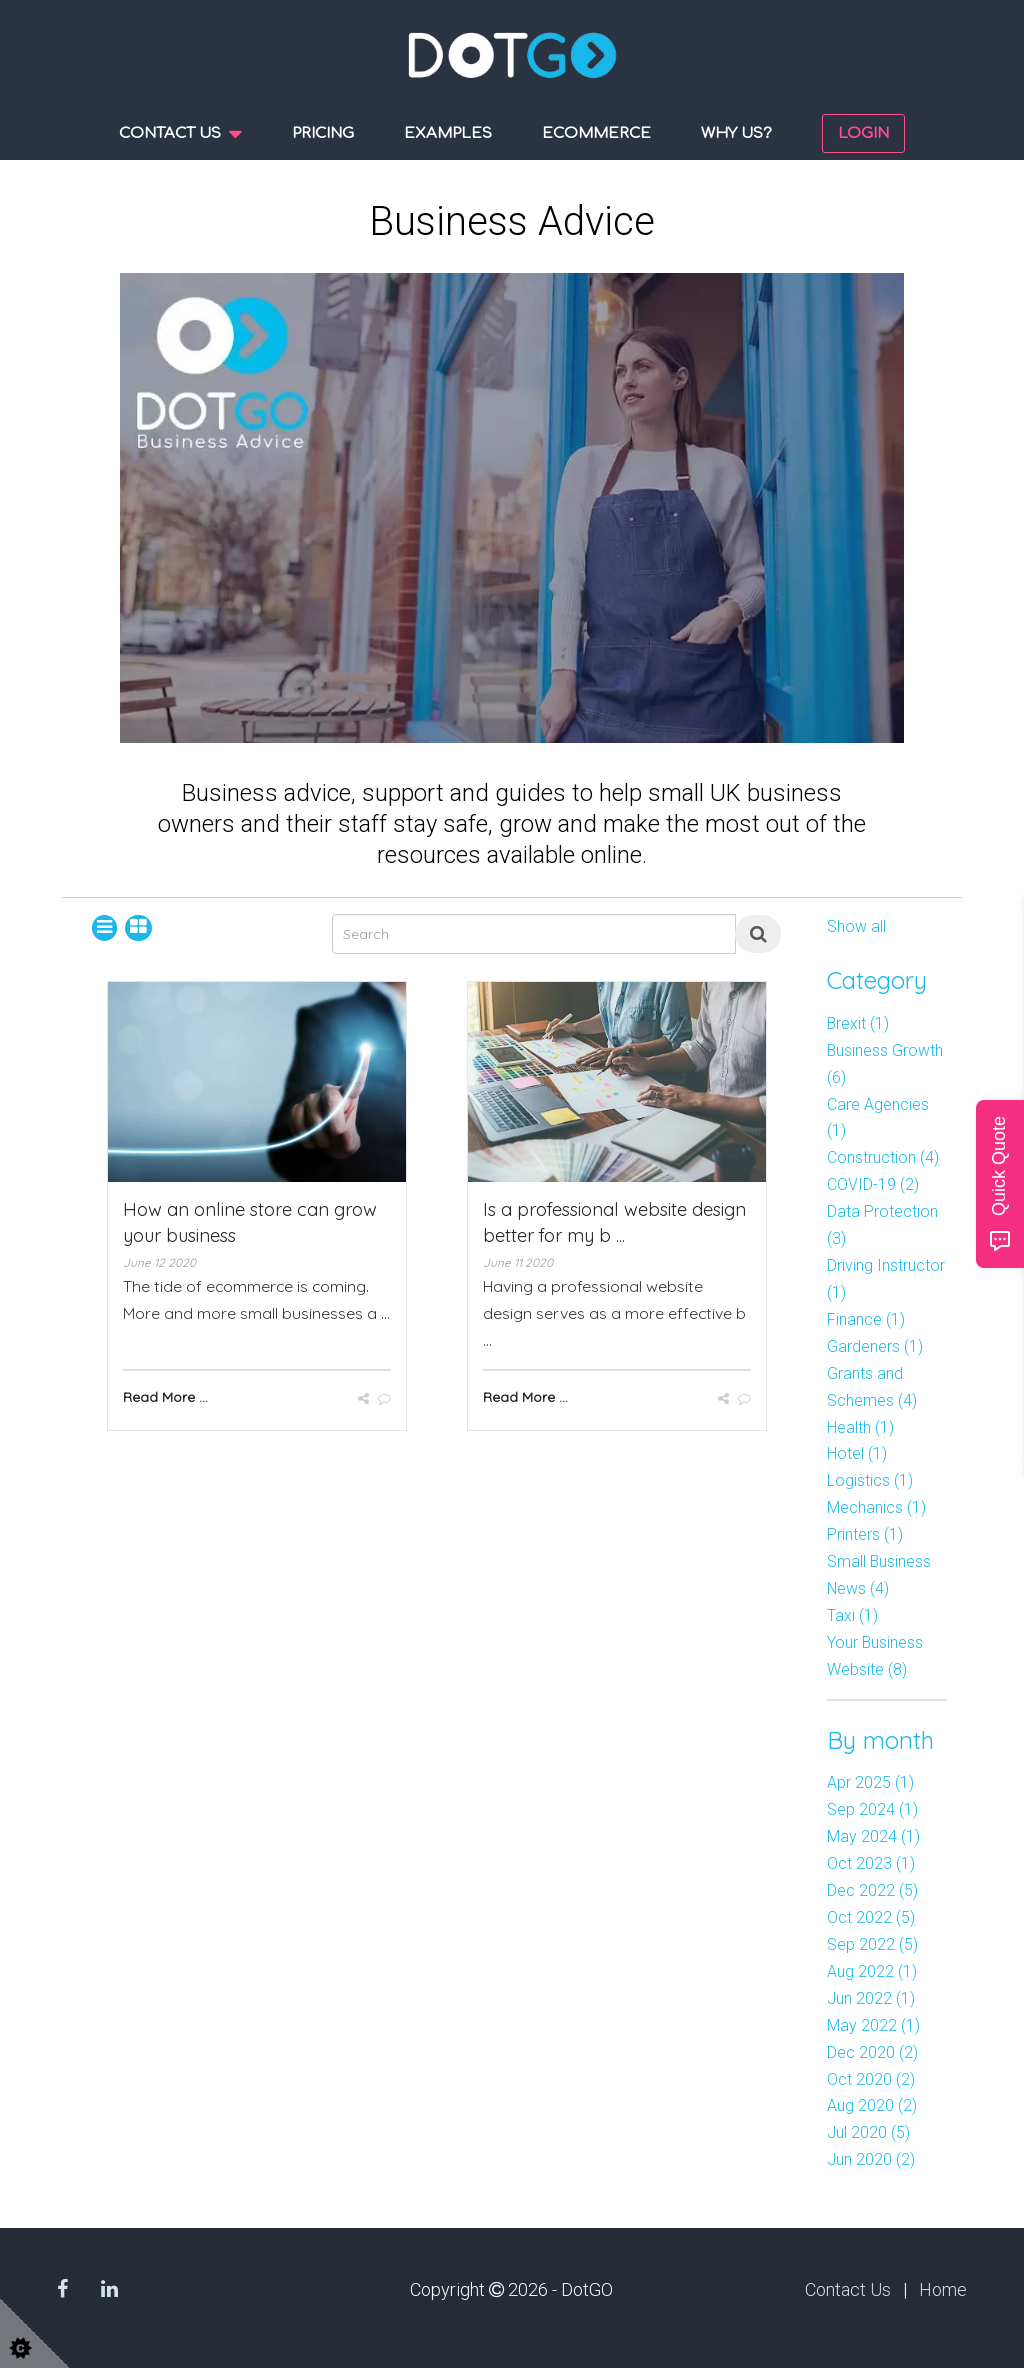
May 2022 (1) (873, 2025)
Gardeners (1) (875, 1346)
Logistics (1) (870, 1480)
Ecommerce (596, 133)
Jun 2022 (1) (871, 1998)
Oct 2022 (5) (871, 1917)
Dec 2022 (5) (872, 1890)
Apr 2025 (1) (870, 1782)
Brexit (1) (858, 1023)
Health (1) (860, 1427)
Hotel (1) (857, 1453)
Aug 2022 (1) (872, 1971)
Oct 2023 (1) (871, 1863)
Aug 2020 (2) (872, 2105)
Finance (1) (866, 1319)
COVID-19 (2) (873, 1184)
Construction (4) (883, 1157)
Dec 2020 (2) (872, 2052)
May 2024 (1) (873, 1836)
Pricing (323, 133)
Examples (448, 133)
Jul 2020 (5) (868, 2132)
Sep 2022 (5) (872, 1944)
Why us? (736, 133)
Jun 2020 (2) (871, 2159)
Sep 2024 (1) (872, 1809)
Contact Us (848, 2289)
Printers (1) (865, 1534)
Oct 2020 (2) (871, 2079)
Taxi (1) (852, 1615)
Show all (856, 926)
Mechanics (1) (876, 1507)
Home (943, 2289)
